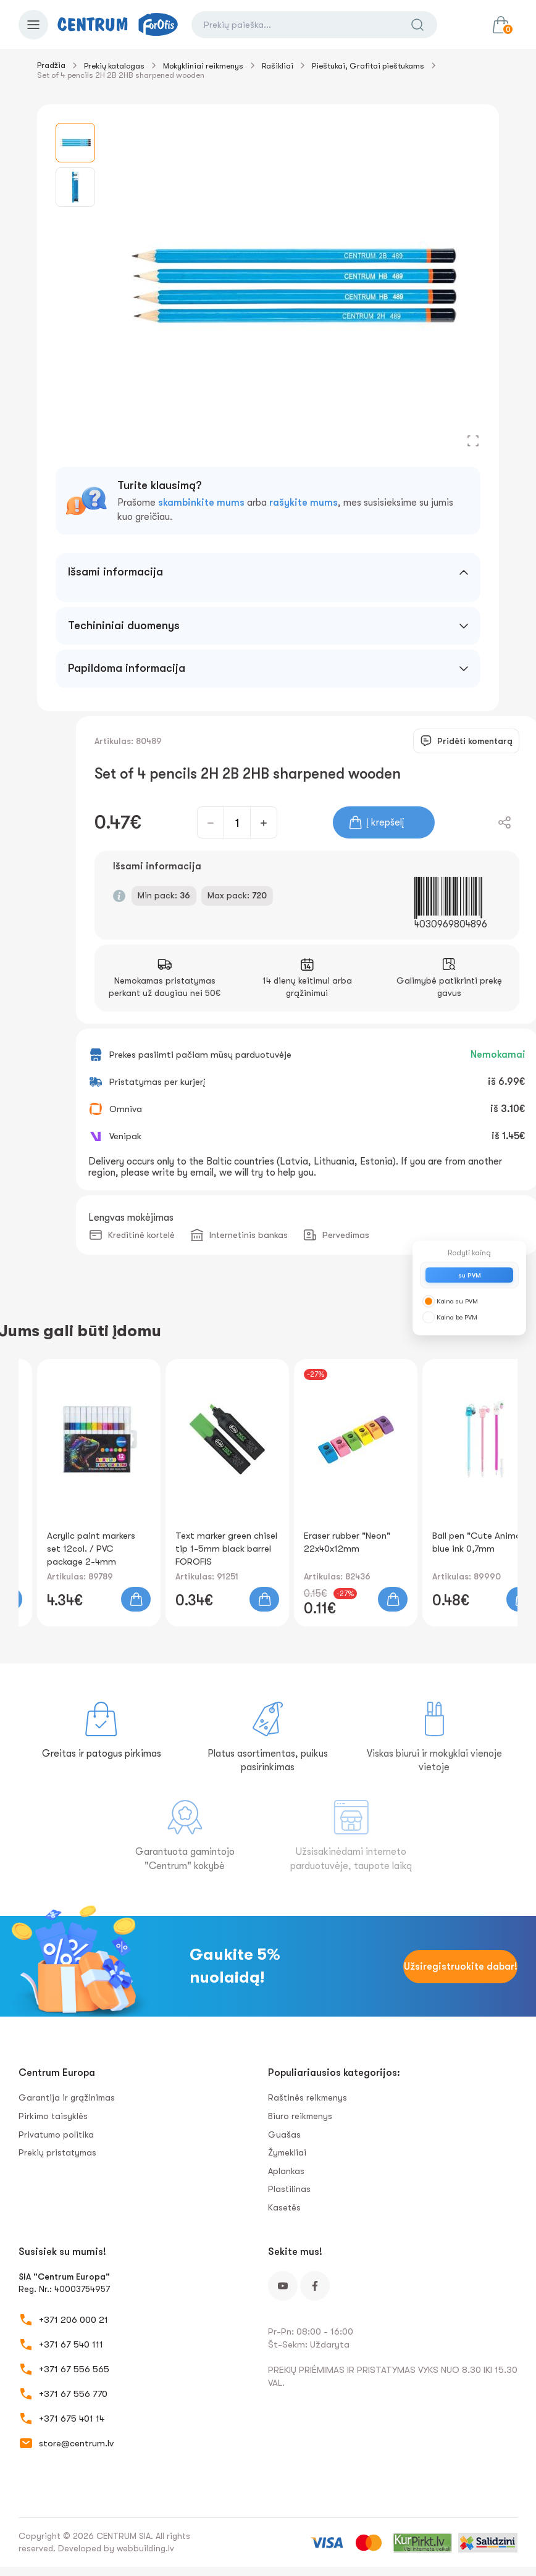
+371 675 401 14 (71, 2418)
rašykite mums (303, 502)
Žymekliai (287, 2152)
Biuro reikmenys (300, 2116)
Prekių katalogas (114, 65)
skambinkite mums (201, 502)
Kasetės (284, 2207)
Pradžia (51, 65)
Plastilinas (289, 2189)
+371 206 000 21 (73, 2319)
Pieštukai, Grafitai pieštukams (368, 65)
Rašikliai (277, 65)
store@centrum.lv (76, 2443)
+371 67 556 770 (73, 2393)
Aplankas (286, 2171)
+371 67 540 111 (71, 2344)
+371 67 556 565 (74, 2369)
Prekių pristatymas (57, 2152)
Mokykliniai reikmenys (203, 65)
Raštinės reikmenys (307, 2097)
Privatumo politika (56, 2134)
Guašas (284, 2134)
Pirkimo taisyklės (53, 2116)
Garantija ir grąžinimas (67, 2097)
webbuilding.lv (145, 2548)
